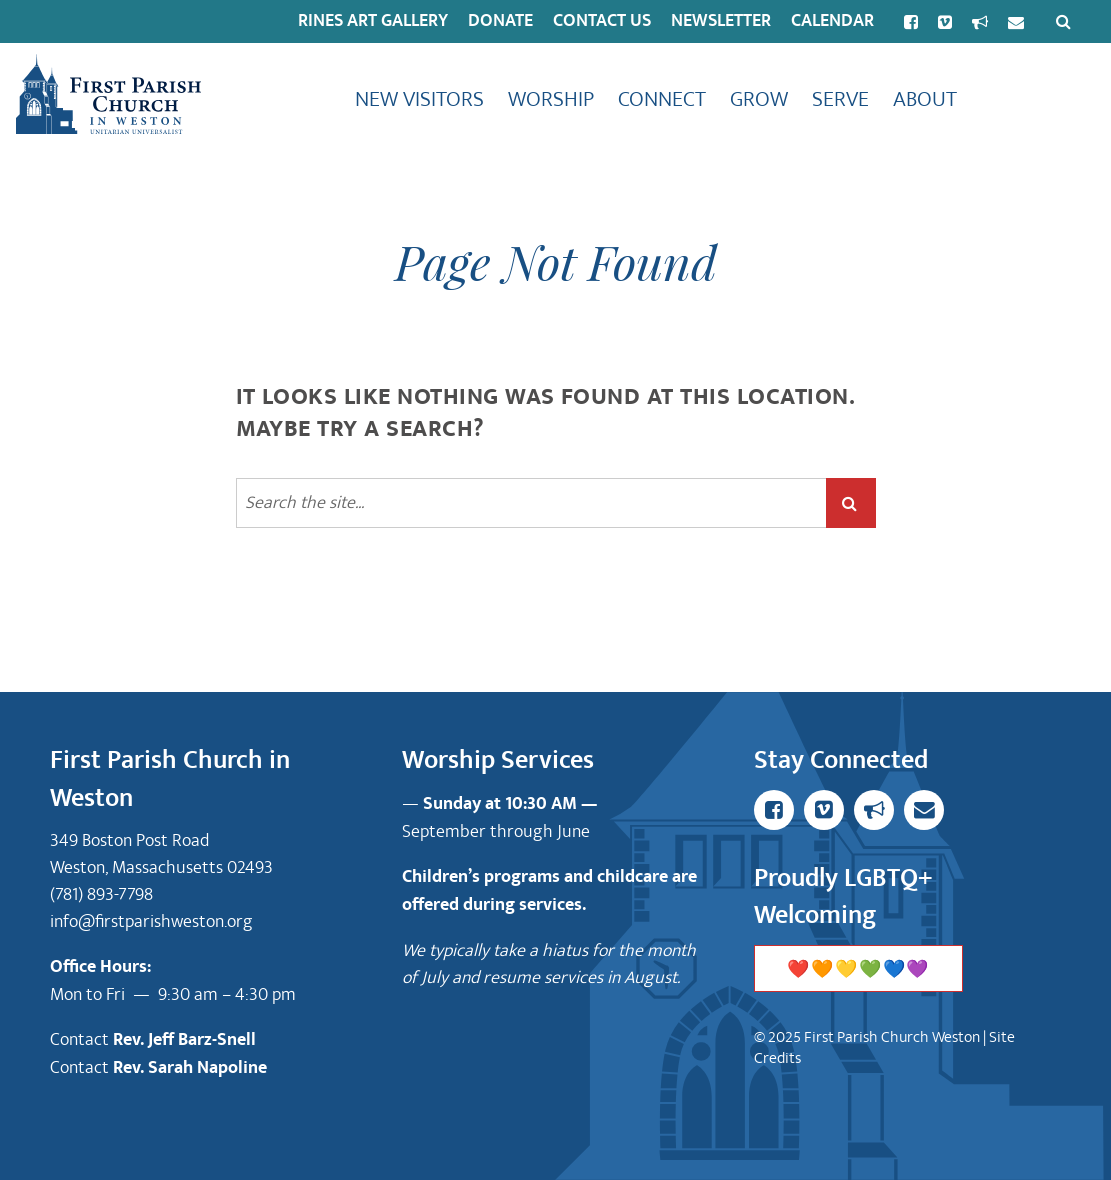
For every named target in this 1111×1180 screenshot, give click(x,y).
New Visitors (419, 99)
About (925, 99)
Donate (500, 21)
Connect (662, 99)
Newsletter (721, 21)
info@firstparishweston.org (151, 921)
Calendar (832, 21)
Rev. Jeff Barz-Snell (184, 1040)
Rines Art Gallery (373, 21)
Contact (81, 1039)
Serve (840, 99)
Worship (551, 99)
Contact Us (602, 21)
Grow (759, 99)
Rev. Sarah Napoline (190, 1068)
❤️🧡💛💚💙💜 (858, 970)
